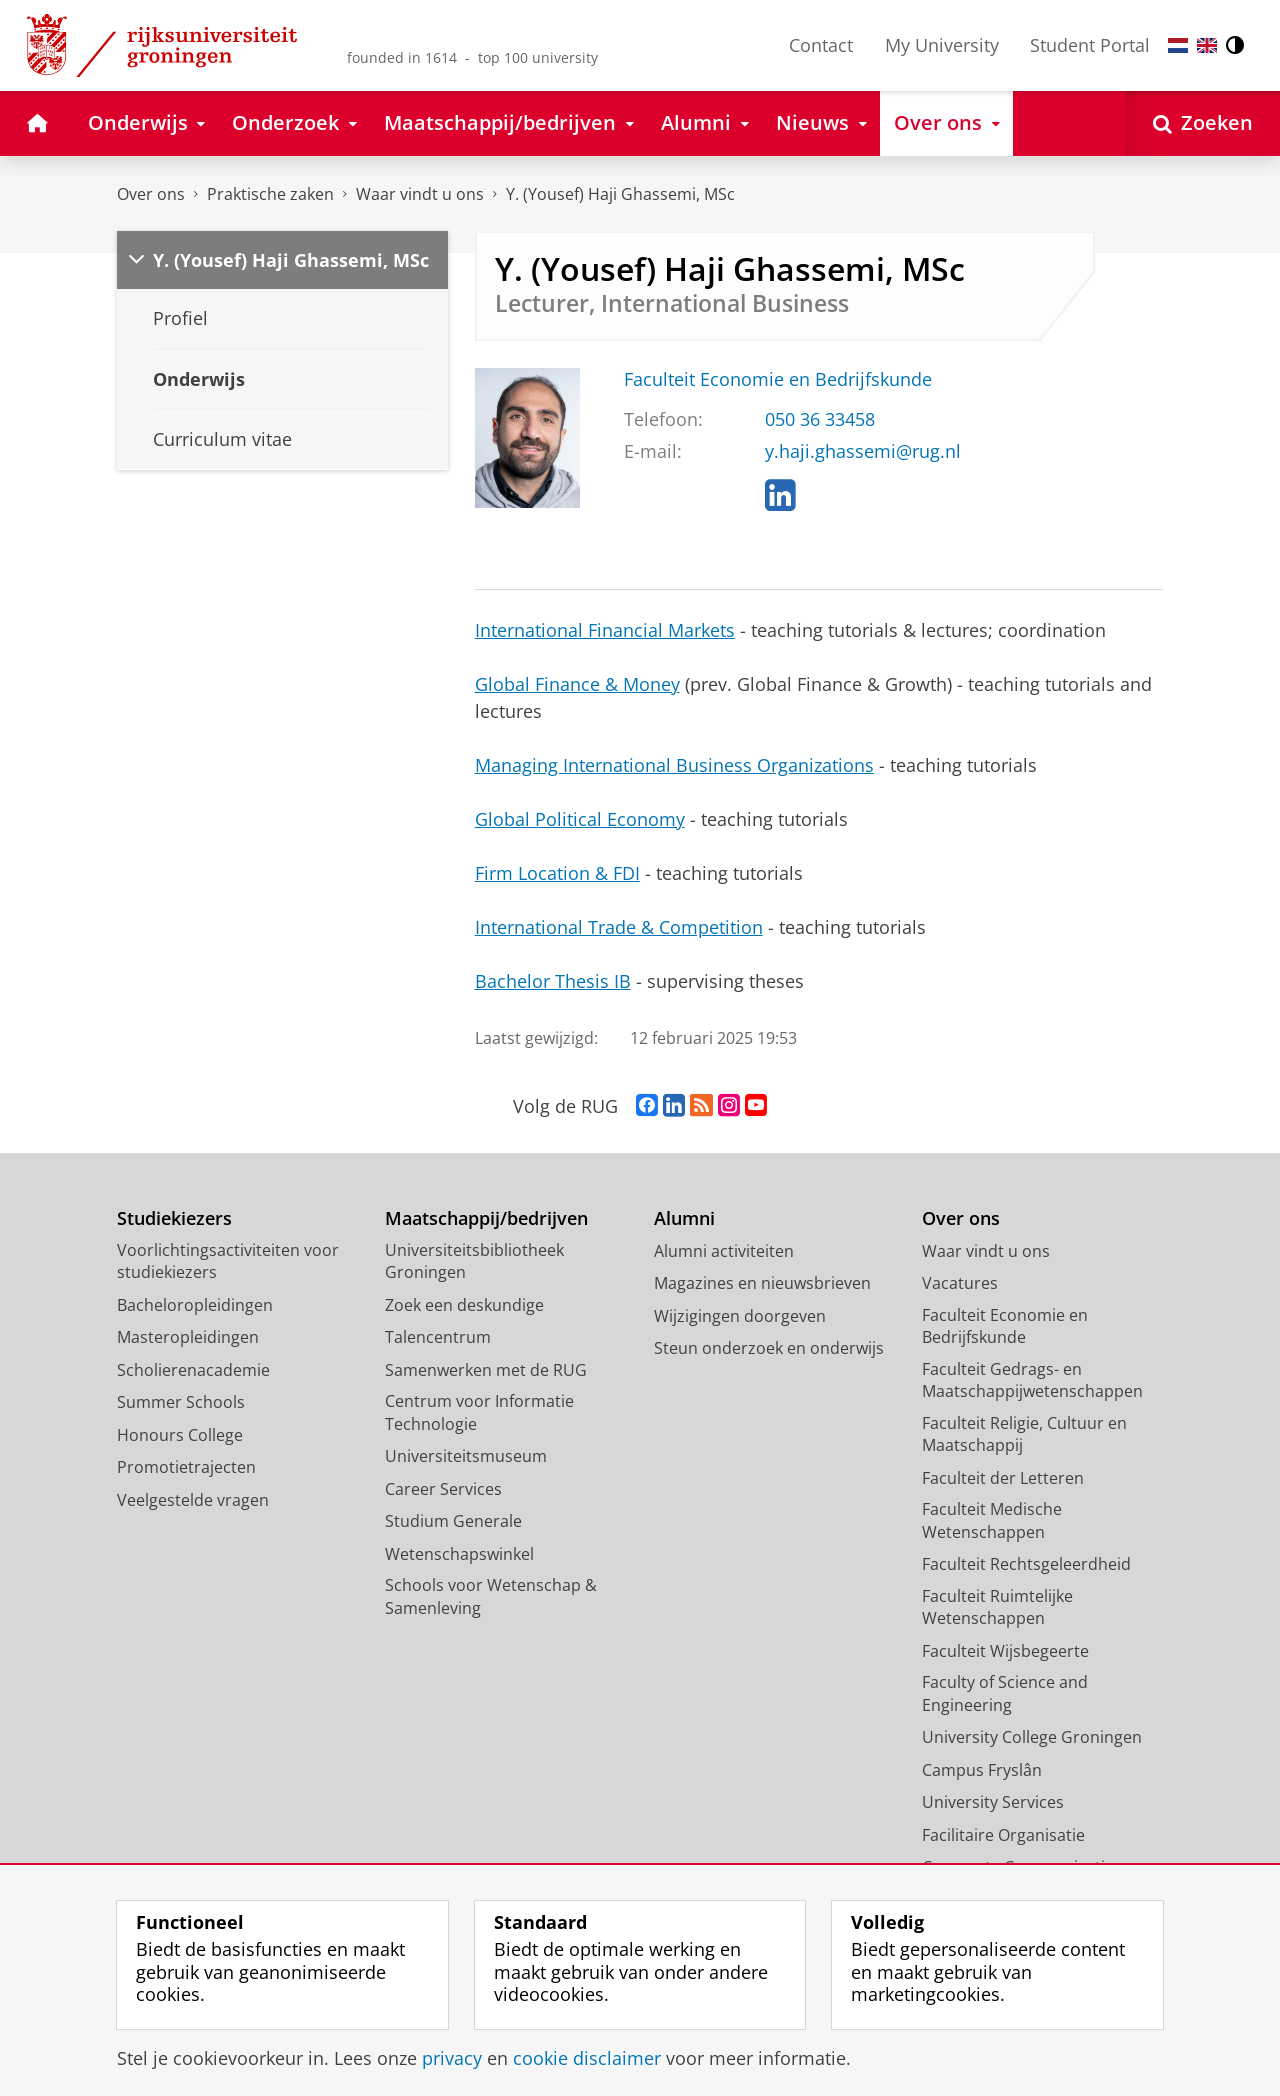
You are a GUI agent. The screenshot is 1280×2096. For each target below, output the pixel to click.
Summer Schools (181, 1402)
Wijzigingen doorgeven (740, 1316)
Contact (821, 45)
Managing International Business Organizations (674, 765)
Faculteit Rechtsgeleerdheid (1026, 1564)
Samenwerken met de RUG (486, 1370)
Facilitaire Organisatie (1003, 1835)
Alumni (684, 1218)
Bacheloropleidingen (195, 1305)
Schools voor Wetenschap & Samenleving (491, 1596)
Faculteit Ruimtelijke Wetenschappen (997, 1607)
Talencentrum (438, 1337)
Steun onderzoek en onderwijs (769, 1348)
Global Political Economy (580, 819)
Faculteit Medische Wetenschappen (992, 1520)
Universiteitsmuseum (466, 1456)
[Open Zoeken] (1203, 123)
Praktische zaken (270, 194)
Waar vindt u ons (420, 194)
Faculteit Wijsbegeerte (1005, 1651)
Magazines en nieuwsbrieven (762, 1283)
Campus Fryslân (982, 1770)
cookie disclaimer (587, 2058)
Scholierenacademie (193, 1370)
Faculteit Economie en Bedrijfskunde (778, 379)
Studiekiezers (174, 1218)
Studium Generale (453, 1521)
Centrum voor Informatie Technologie (479, 1412)
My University (942, 45)
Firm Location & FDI (557, 873)
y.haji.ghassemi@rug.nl (863, 451)
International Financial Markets (605, 630)
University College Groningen (1032, 1737)
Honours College (180, 1435)
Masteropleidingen (188, 1337)
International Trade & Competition (619, 927)
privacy (452, 2058)
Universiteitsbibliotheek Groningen (474, 1261)
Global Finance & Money (577, 684)
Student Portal (1090, 45)
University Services (993, 1802)
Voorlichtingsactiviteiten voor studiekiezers (228, 1261)
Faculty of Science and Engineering (1005, 1693)
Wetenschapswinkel (459, 1554)
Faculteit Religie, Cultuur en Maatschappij (1024, 1434)
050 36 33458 (820, 419)
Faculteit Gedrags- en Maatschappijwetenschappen (1032, 1380)
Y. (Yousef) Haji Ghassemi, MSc (620, 194)
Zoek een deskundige (464, 1305)
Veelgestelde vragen (193, 1500)
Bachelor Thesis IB (553, 981)
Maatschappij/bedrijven (486, 1218)
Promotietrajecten (186, 1467)
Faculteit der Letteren (1003, 1478)
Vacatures (960, 1283)
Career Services (443, 1489)
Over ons (151, 194)
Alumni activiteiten (724, 1251)
